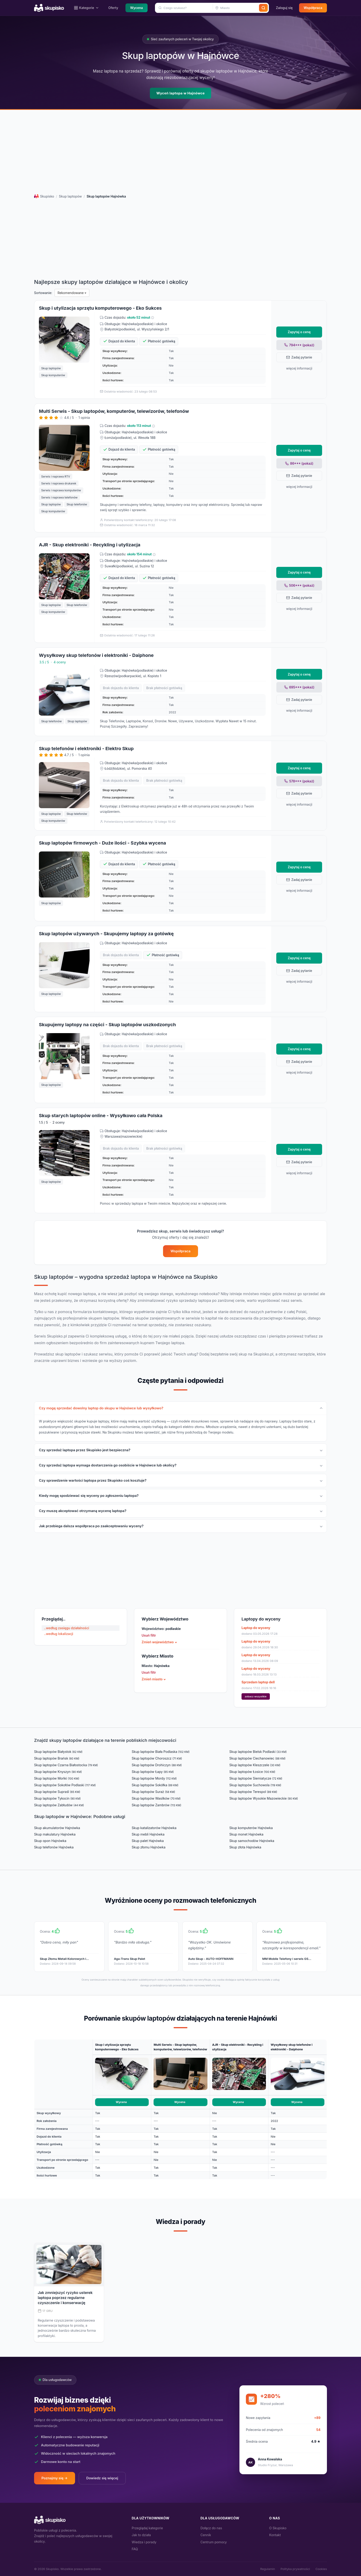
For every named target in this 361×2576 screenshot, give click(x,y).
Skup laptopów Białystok (52, 1752)
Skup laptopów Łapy (147, 1772)
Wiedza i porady (144, 2542)
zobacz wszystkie (256, 1696)
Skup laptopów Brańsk (51, 1758)
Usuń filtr (149, 1635)
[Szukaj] (263, 8)
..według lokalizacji (58, 1634)
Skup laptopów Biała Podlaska (154, 1752)
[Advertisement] (172, 153)
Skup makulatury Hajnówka (55, 1834)
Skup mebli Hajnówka (148, 1834)
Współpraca (313, 8)
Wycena (136, 8)
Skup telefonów (77, 504)
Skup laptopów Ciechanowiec (251, 1758)
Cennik (206, 2535)
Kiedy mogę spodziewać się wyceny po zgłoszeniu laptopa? (89, 1495)
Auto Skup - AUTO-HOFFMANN (210, 1959)
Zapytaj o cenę (299, 332)
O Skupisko (277, 2528)
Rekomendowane (72, 293)
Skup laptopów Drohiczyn (151, 1765)
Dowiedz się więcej (102, 2478)
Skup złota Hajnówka (245, 1847)
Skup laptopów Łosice (246, 1772)
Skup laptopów (70, 196)
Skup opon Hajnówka (50, 1841)
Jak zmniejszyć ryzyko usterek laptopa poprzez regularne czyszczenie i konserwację (65, 2297)
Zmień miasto (152, 1679)
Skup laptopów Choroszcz (152, 1758)
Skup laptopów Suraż (148, 1792)
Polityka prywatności (295, 2569)
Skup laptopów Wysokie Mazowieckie (258, 1798)
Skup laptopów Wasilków (150, 1798)
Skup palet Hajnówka (148, 1841)
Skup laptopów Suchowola (249, 1785)
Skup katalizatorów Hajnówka (154, 1828)
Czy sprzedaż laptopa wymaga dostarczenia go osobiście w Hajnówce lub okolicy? (107, 1465)
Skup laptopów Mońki (50, 1778)
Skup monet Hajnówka (246, 1834)
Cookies (321, 2569)
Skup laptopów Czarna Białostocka (60, 1765)
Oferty (113, 8)
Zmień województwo (158, 1642)
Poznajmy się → (54, 2478)
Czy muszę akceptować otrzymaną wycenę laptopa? (82, 1511)
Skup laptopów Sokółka (149, 1785)
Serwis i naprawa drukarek (58, 483)
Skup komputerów (53, 375)
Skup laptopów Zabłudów (53, 1805)
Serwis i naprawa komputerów (61, 490)
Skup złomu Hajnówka (149, 1847)
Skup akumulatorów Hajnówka (57, 1828)
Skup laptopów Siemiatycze (250, 1778)
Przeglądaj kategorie (147, 2528)
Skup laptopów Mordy (148, 1778)
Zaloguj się (284, 8)
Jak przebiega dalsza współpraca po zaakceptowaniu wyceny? (91, 1526)
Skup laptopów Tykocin (52, 1798)
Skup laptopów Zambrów (150, 1805)
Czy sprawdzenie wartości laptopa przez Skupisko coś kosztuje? (92, 1480)
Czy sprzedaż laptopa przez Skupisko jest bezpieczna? (84, 1450)
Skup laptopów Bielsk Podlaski (252, 1752)
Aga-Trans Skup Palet (129, 1959)
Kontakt (275, 2535)
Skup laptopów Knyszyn (52, 1772)
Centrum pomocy (214, 2542)
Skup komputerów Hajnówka (251, 1828)
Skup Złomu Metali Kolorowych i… (64, 1959)
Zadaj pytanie (299, 357)
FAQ (135, 2549)
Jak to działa (141, 2535)
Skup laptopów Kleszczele (249, 1765)
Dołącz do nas (211, 2528)
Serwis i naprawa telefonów (59, 497)
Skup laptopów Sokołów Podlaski (59, 1785)
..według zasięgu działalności (66, 1628)
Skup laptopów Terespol (247, 1792)
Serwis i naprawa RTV (55, 476)
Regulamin (267, 2569)
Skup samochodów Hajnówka (251, 1841)
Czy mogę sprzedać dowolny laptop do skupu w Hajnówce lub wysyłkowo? (101, 1408)
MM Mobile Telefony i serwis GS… (286, 1959)
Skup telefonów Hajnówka (54, 1847)
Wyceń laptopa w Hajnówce (180, 93)
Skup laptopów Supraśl (51, 1792)
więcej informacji (299, 368)
